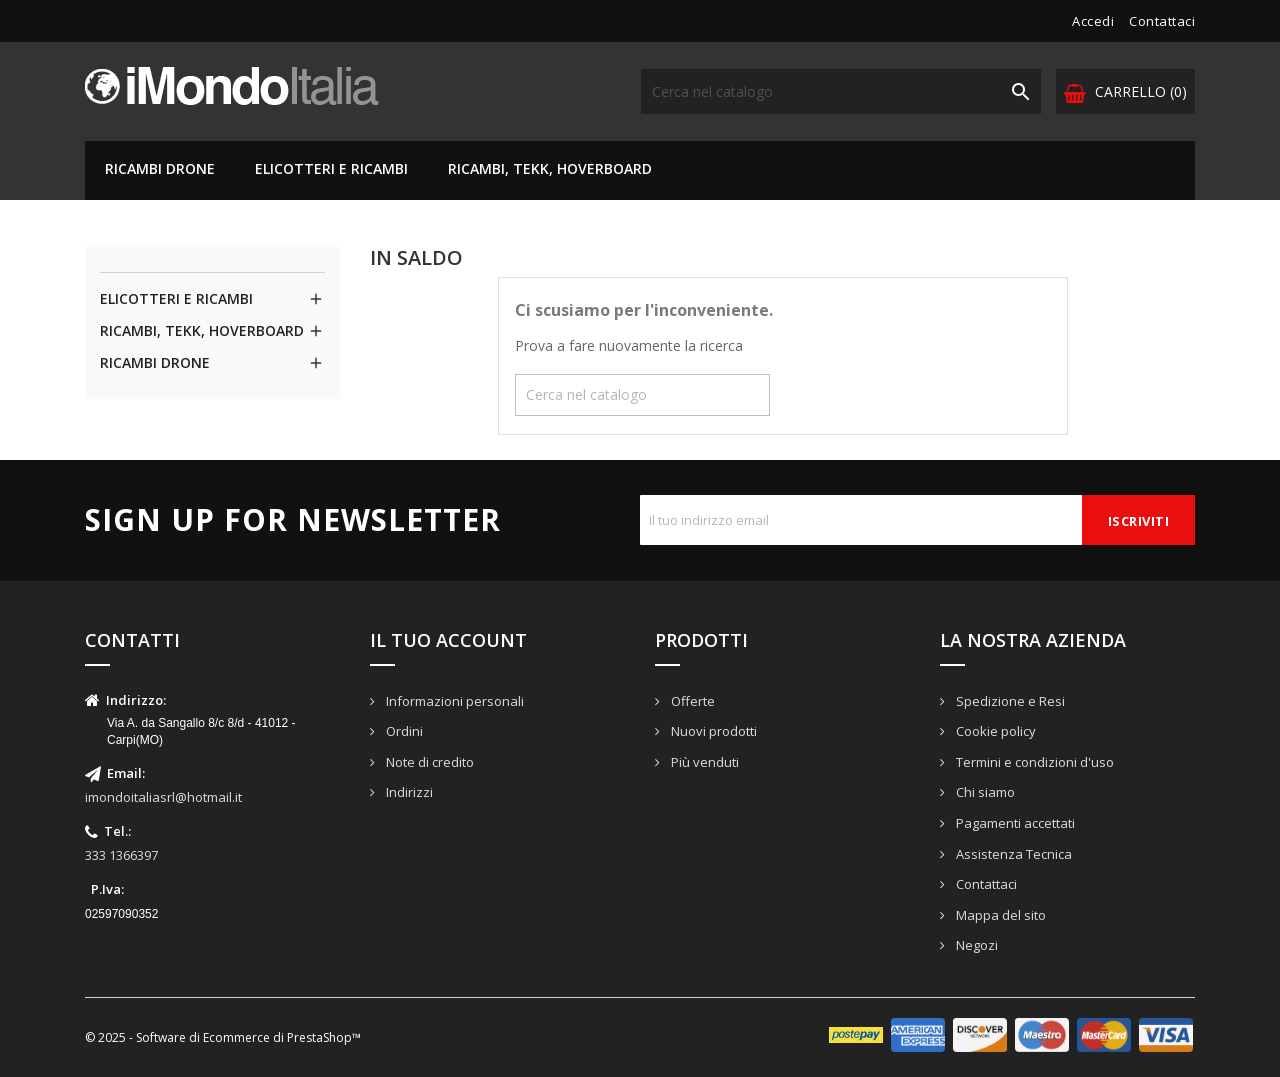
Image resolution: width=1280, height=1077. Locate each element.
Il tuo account (448, 640)
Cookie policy (994, 731)
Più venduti (703, 762)
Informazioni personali (453, 701)
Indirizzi (408, 792)
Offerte (691, 701)
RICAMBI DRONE (160, 168)
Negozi (975, 945)
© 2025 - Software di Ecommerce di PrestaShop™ (223, 1037)
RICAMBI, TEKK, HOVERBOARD (550, 168)
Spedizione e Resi (1009, 701)
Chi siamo (984, 792)
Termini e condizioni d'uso (1033, 762)
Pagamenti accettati (1014, 823)
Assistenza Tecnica (1012, 854)
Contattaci (1162, 21)
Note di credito (428, 762)
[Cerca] (841, 91)
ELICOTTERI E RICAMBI (331, 168)
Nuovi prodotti (712, 731)
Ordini (403, 731)
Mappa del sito (999, 915)
